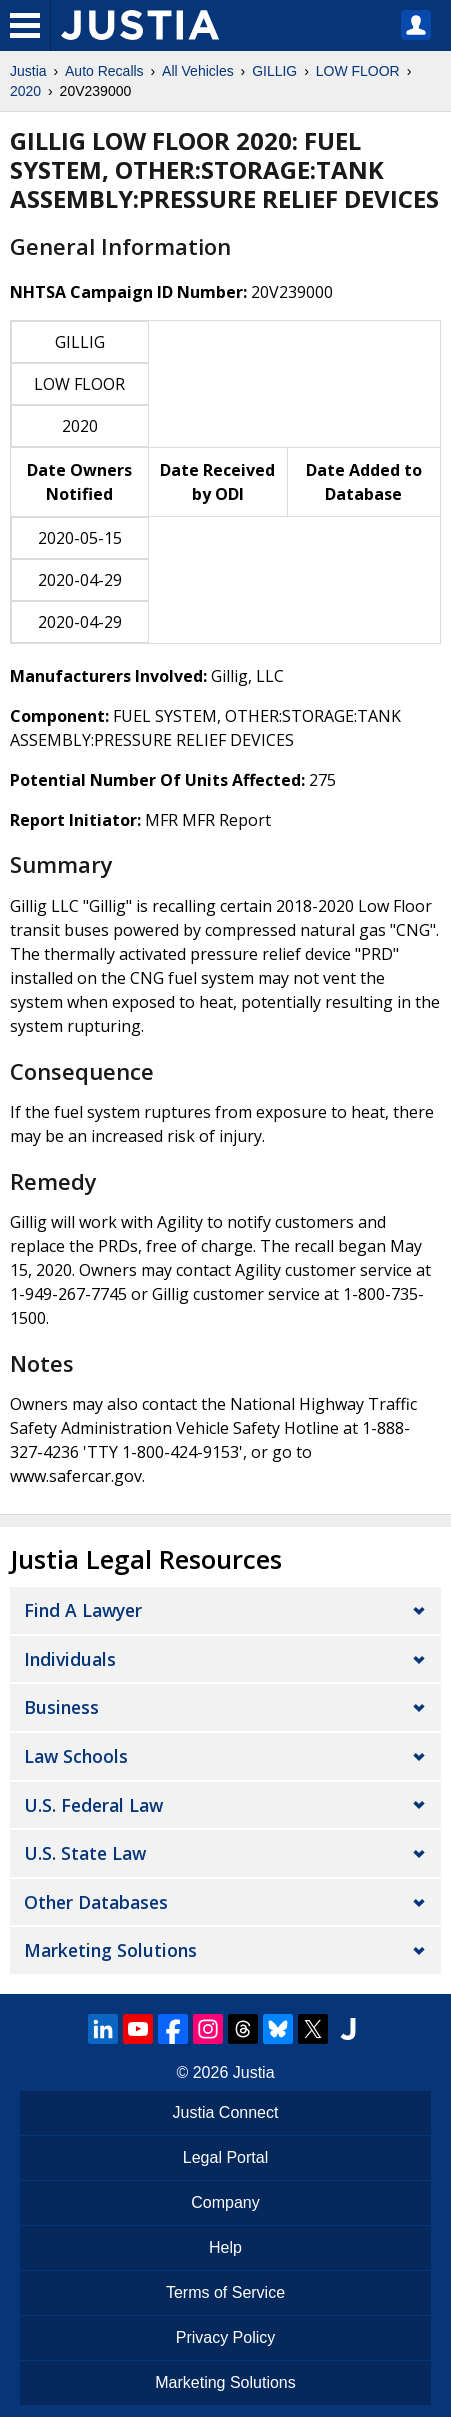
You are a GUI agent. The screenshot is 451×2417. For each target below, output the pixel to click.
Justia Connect (226, 2112)
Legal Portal (225, 2157)
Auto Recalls (104, 71)
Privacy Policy (226, 2337)
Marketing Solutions (110, 1950)
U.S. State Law (85, 1853)
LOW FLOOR (358, 71)
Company (225, 2202)
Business (61, 1707)
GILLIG (274, 71)
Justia (28, 71)
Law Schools (76, 1756)
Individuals (70, 1659)
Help (225, 2247)
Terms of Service (225, 2292)
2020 (25, 91)
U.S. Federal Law (93, 1805)
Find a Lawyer (83, 1610)
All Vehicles (198, 71)
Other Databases (96, 1902)
